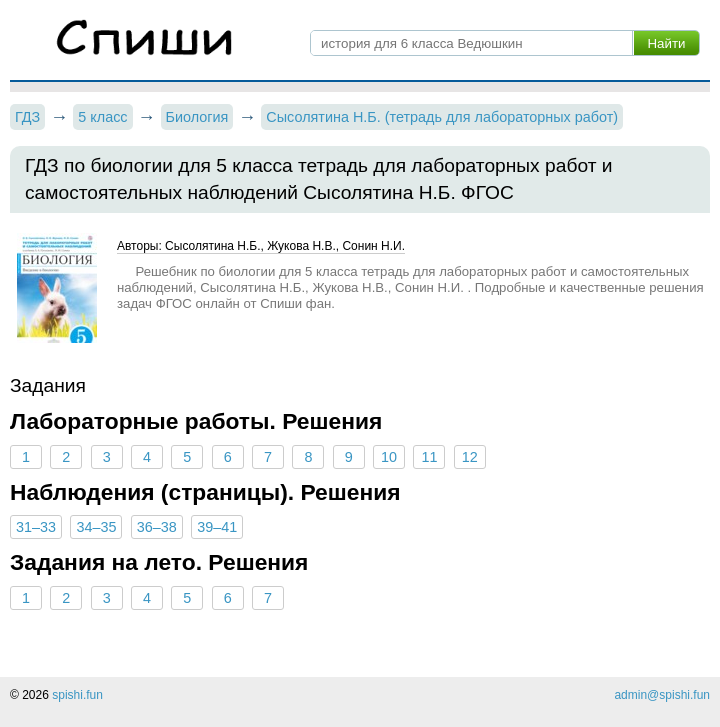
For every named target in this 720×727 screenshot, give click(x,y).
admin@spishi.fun (662, 695)
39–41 (217, 527)
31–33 (36, 527)
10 (389, 457)
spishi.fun (77, 695)
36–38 (157, 527)
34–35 (96, 527)
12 (470, 457)
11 (429, 457)
